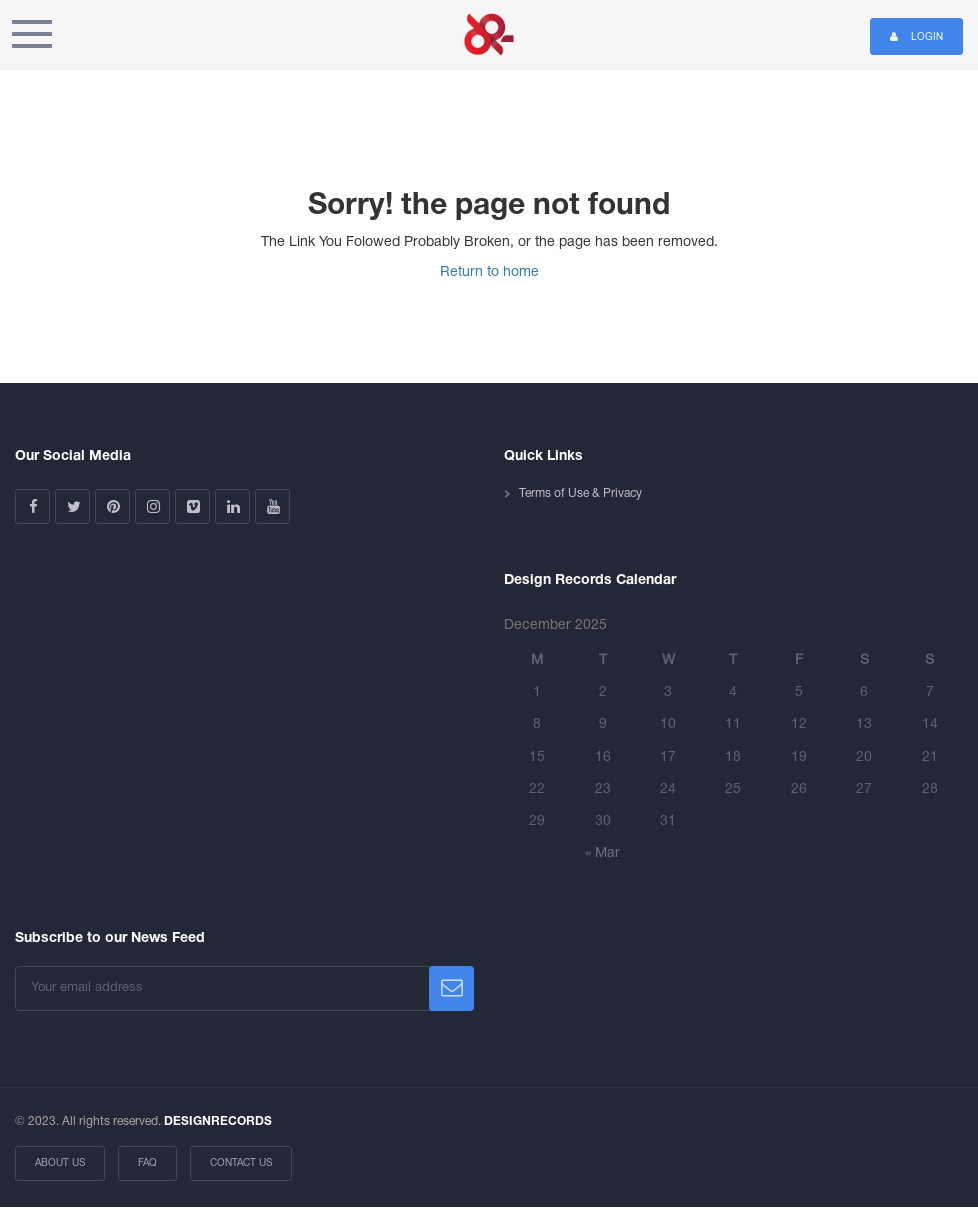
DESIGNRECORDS (218, 1121)
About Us (60, 1163)
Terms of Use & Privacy (580, 493)
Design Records (489, 35)
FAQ (147, 1163)
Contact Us (241, 1163)
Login (916, 36)
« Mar (602, 853)
